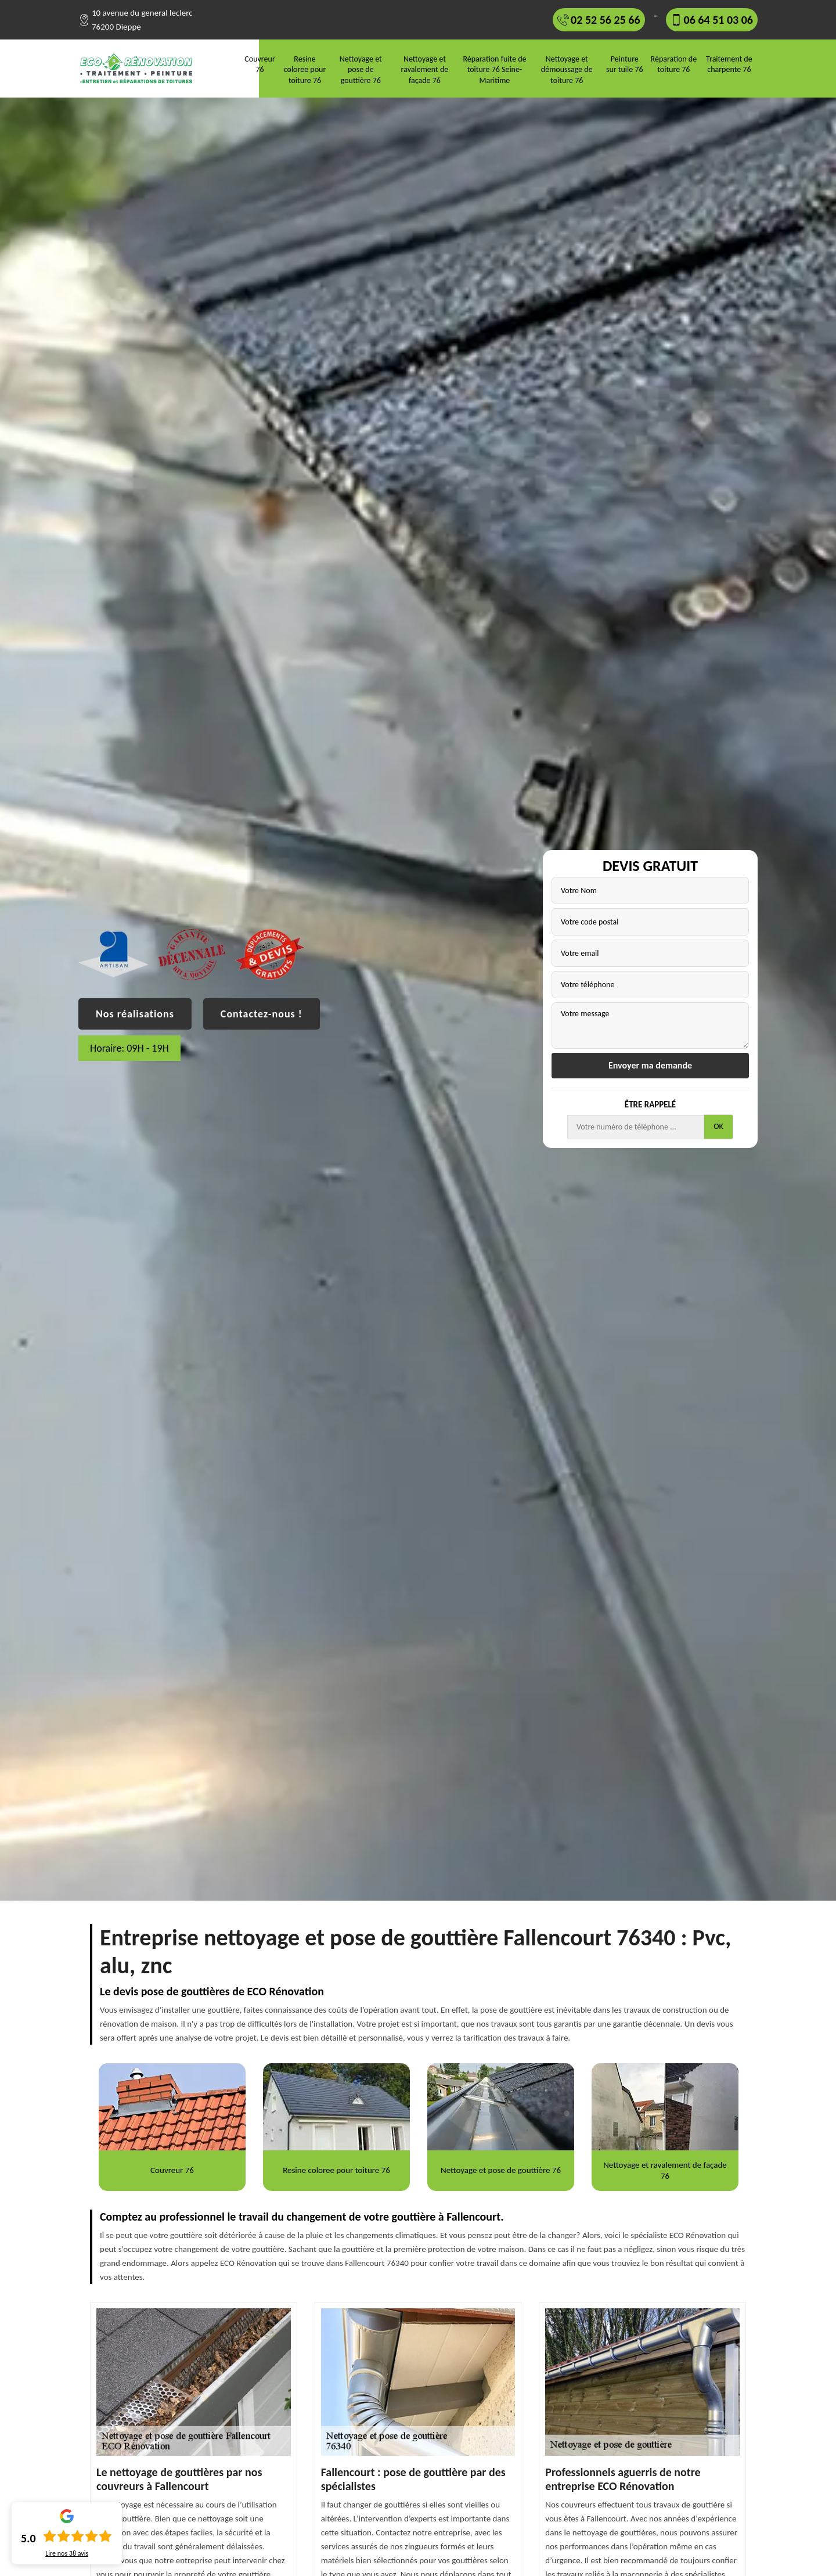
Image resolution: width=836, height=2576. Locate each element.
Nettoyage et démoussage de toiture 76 (567, 69)
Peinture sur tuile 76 (624, 64)
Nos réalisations (135, 1014)
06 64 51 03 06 (718, 20)
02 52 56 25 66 (605, 20)
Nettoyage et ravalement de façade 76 (425, 69)
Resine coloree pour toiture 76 (305, 69)
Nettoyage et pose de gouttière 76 (361, 69)
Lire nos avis (66, 2553)
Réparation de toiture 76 (674, 64)
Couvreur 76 (259, 64)
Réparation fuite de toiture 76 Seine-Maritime (494, 69)
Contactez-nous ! (261, 1014)
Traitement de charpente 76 (729, 64)
